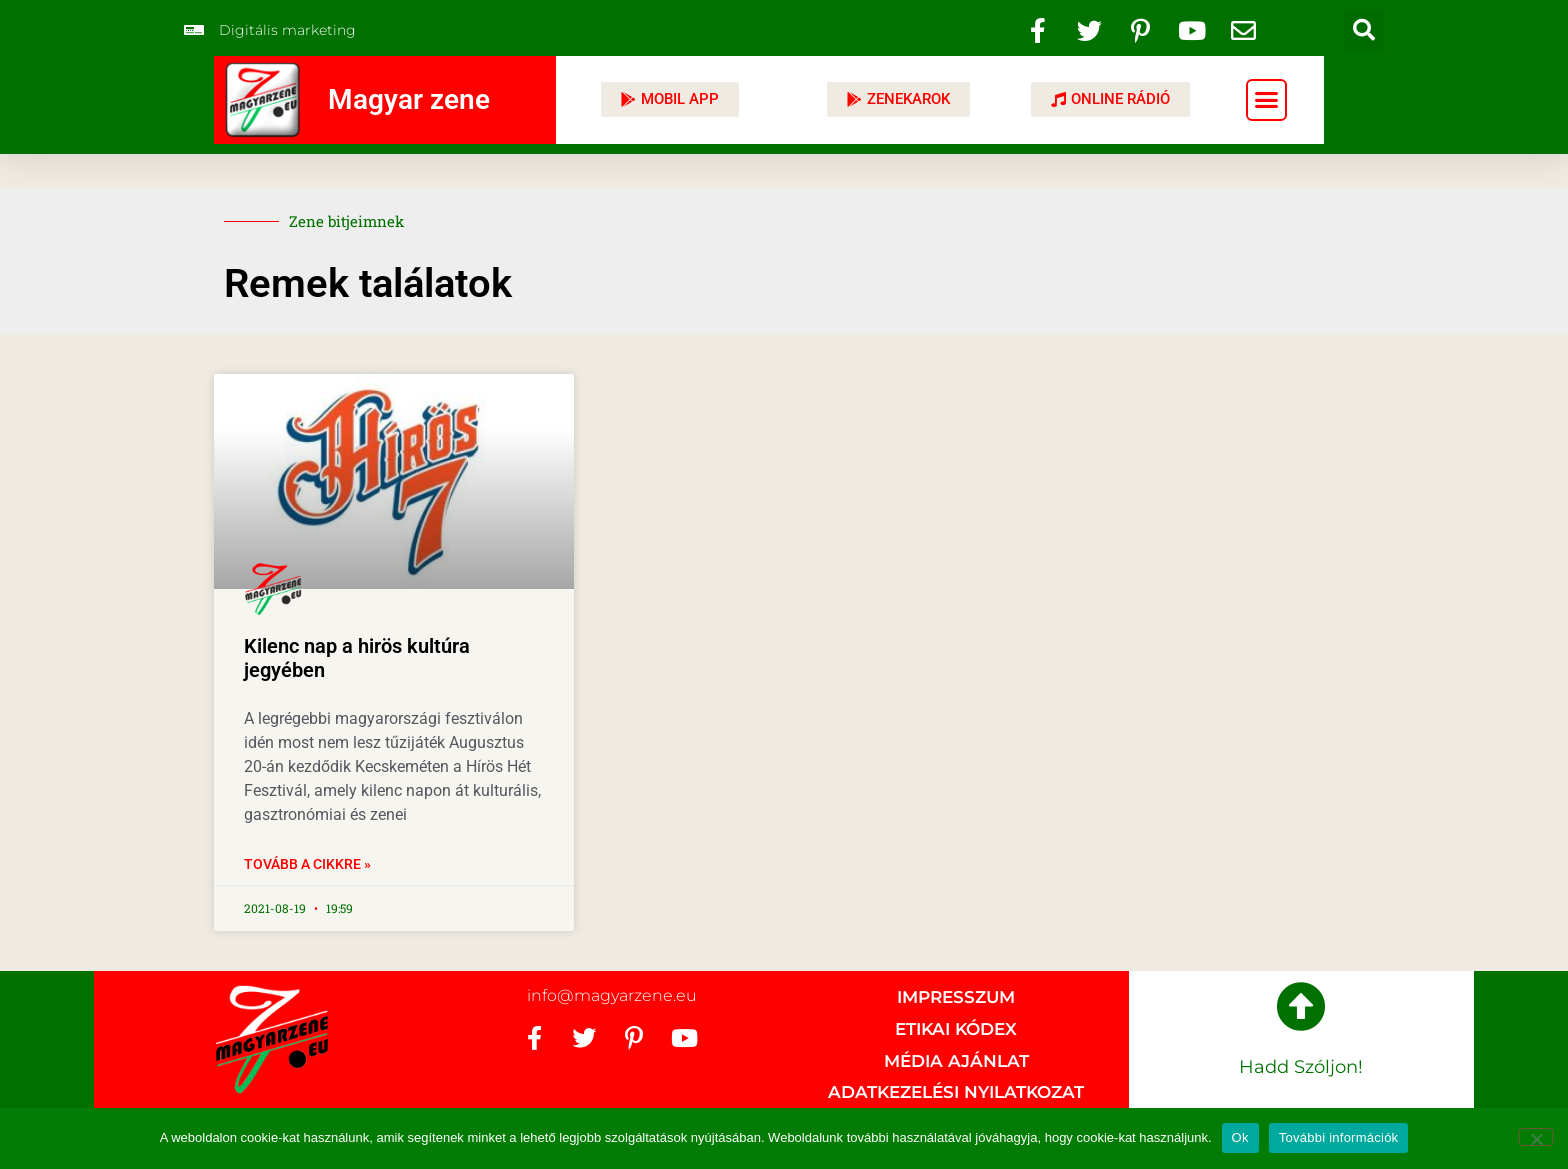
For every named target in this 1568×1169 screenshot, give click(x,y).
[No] (1536, 1137)
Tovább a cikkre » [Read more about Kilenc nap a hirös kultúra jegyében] (307, 864)
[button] (1364, 30)
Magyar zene (409, 99)
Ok (1240, 1137)
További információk (1339, 1137)
